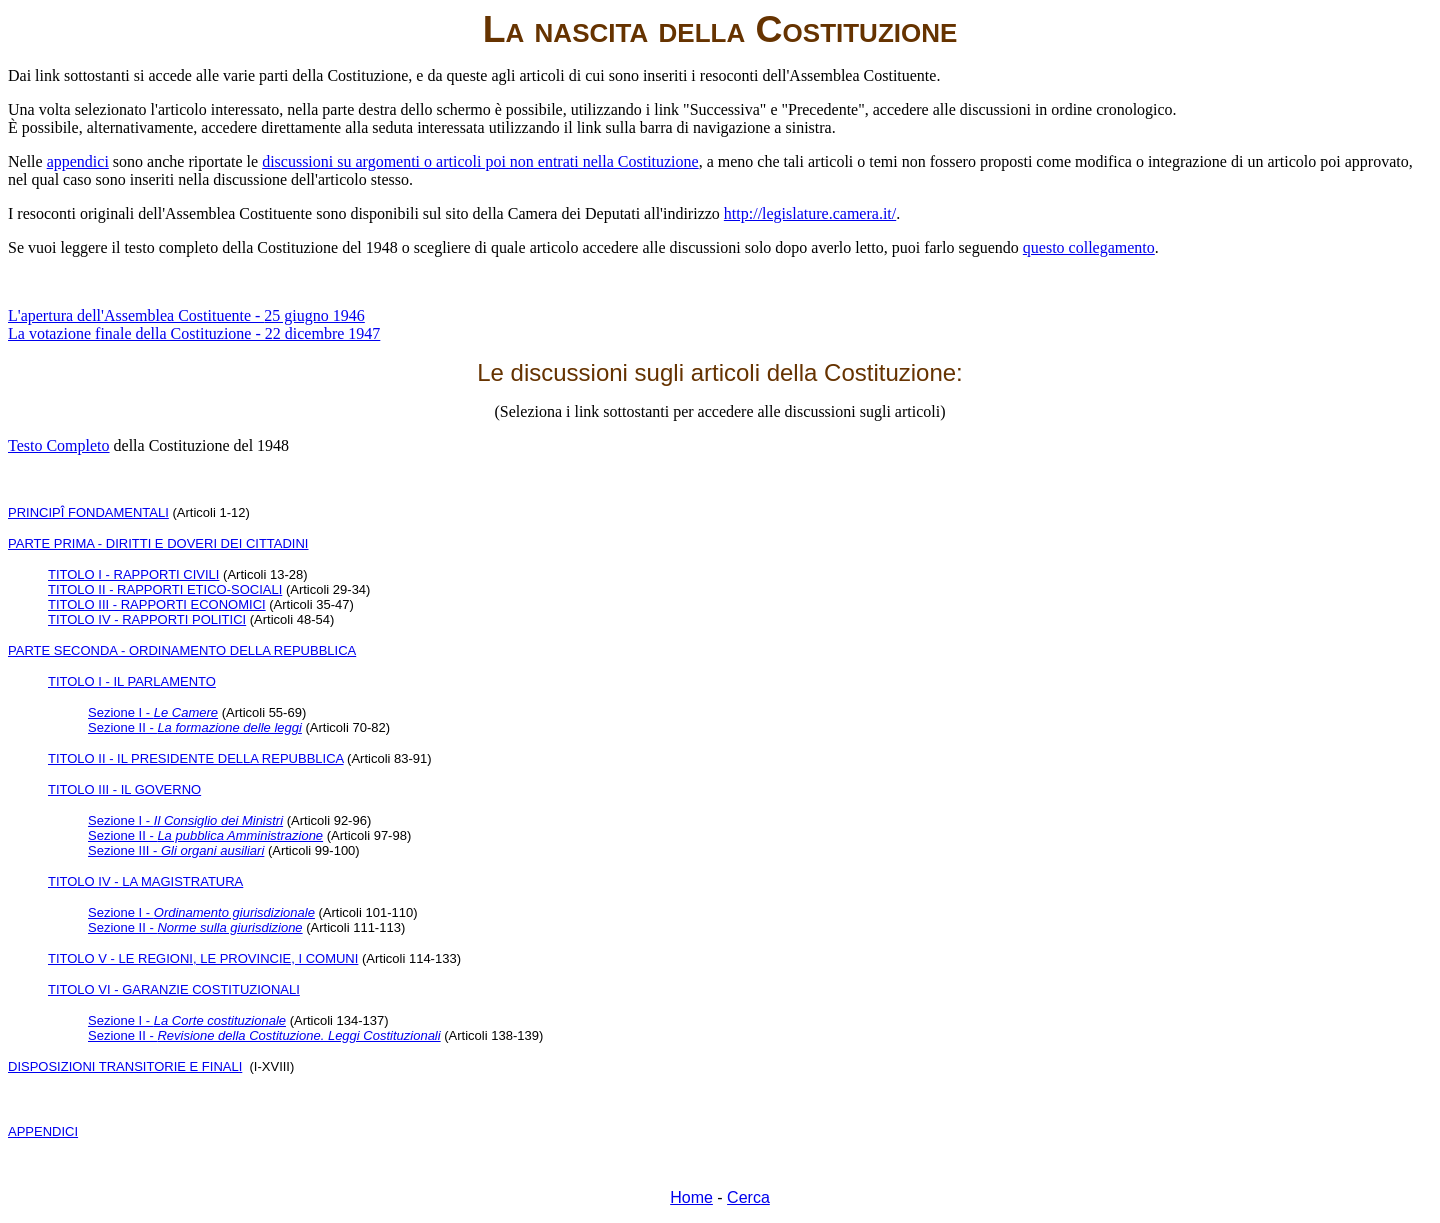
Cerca (748, 1197)
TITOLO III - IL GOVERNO (124, 789)
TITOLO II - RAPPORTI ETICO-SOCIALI (165, 589)
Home (691, 1197)
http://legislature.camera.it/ (810, 213)
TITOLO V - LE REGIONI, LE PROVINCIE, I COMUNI (203, 958)
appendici (78, 161)
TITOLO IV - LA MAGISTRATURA (145, 881)
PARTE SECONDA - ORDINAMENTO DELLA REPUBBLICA (182, 650)
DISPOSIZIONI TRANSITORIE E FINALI (125, 1066)
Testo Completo (59, 445)
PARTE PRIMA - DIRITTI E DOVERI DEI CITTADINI (158, 543)
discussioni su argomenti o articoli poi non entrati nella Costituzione (480, 161)
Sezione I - (153, 712)
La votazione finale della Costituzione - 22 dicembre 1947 (194, 333)
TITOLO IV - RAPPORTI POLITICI (147, 619)
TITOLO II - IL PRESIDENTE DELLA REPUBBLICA (195, 758)
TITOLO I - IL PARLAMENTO (132, 681)
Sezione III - (176, 850)
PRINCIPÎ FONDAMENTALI (88, 512)
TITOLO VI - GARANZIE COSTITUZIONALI (174, 989)
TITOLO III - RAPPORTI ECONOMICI (157, 604)
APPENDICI (43, 1131)
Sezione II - (195, 727)
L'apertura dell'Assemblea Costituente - (186, 315)
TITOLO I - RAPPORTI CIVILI (133, 574)
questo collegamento (1089, 247)
